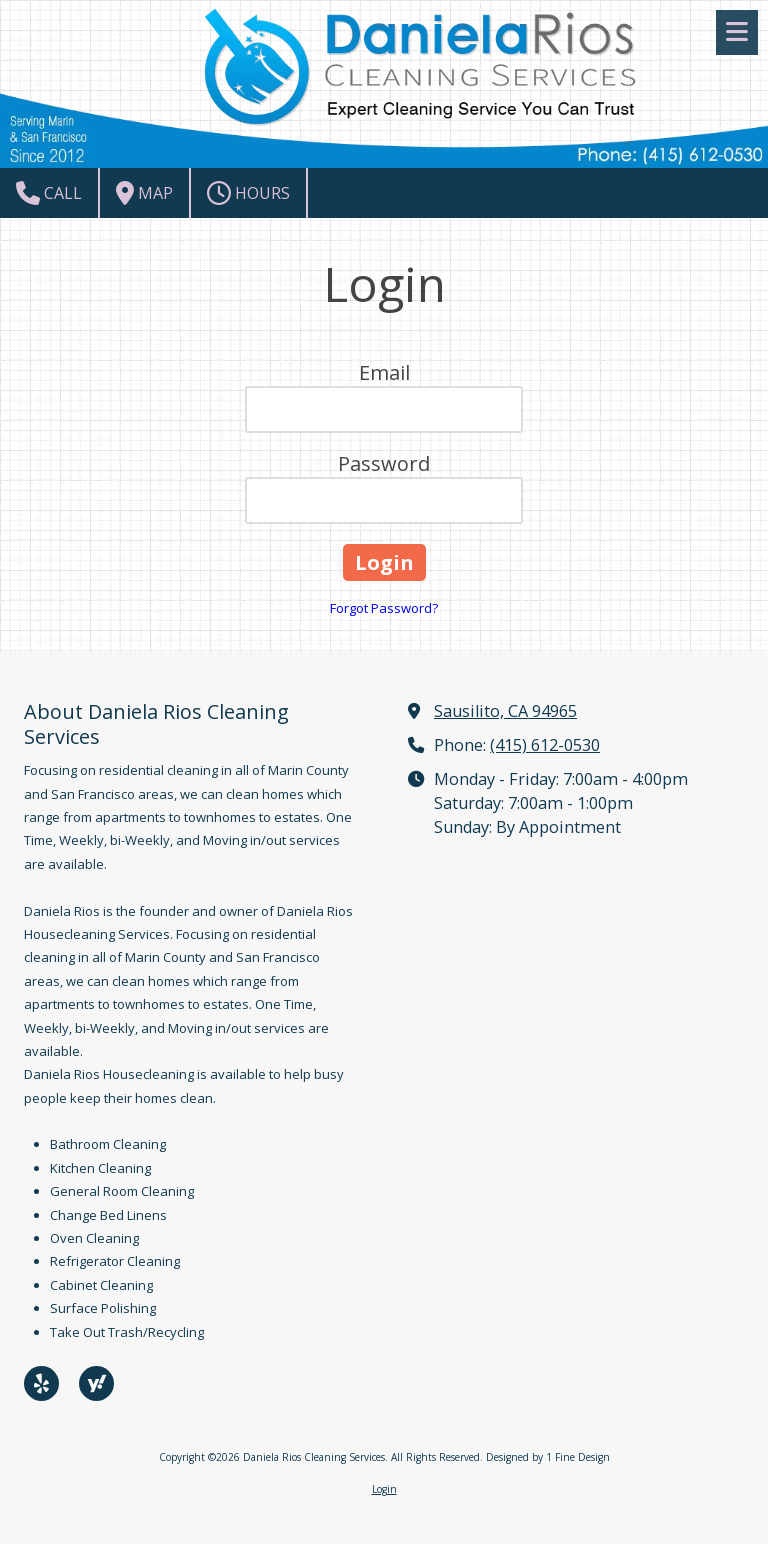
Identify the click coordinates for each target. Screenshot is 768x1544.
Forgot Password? (384, 608)
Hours (248, 193)
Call (49, 193)
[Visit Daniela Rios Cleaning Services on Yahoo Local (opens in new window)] (96, 1383)
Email (384, 372)
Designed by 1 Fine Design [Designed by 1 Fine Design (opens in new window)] (548, 1457)
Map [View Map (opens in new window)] (144, 193)
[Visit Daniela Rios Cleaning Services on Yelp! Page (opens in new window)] (41, 1383)
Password (384, 463)
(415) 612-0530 (545, 745)
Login (384, 1489)
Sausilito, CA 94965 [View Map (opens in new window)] (505, 711)
